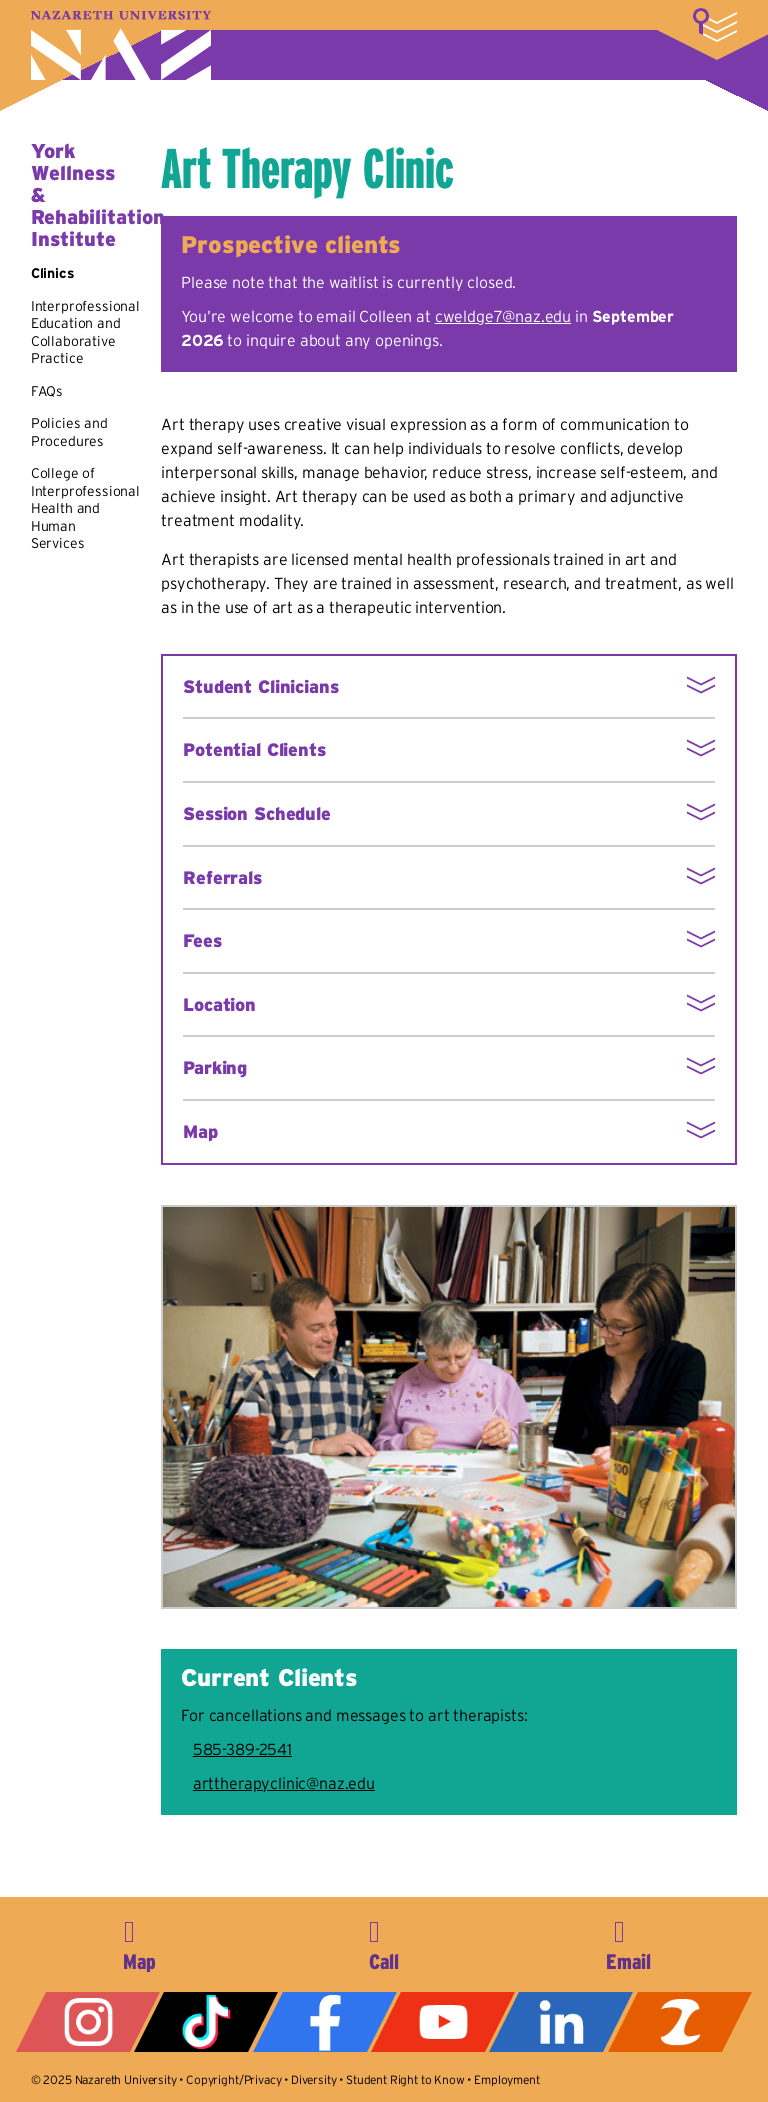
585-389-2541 (242, 1749)
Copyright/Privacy (233, 2079)
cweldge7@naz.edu (503, 316)
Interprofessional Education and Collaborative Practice (85, 332)
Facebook (325, 2022)
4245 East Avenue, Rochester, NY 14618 (139, 1942)
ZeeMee (680, 2022)
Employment (506, 2079)
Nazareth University (121, 45)
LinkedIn (561, 2022)
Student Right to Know (405, 2079)
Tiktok (206, 2022)
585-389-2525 (384, 1942)
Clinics (53, 273)
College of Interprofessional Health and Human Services (85, 508)
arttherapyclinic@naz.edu (284, 1783)
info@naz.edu (629, 1942)
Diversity (314, 2079)
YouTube (443, 2022)
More (715, 25)
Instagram (88, 2022)
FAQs (47, 391)
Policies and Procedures (69, 432)
